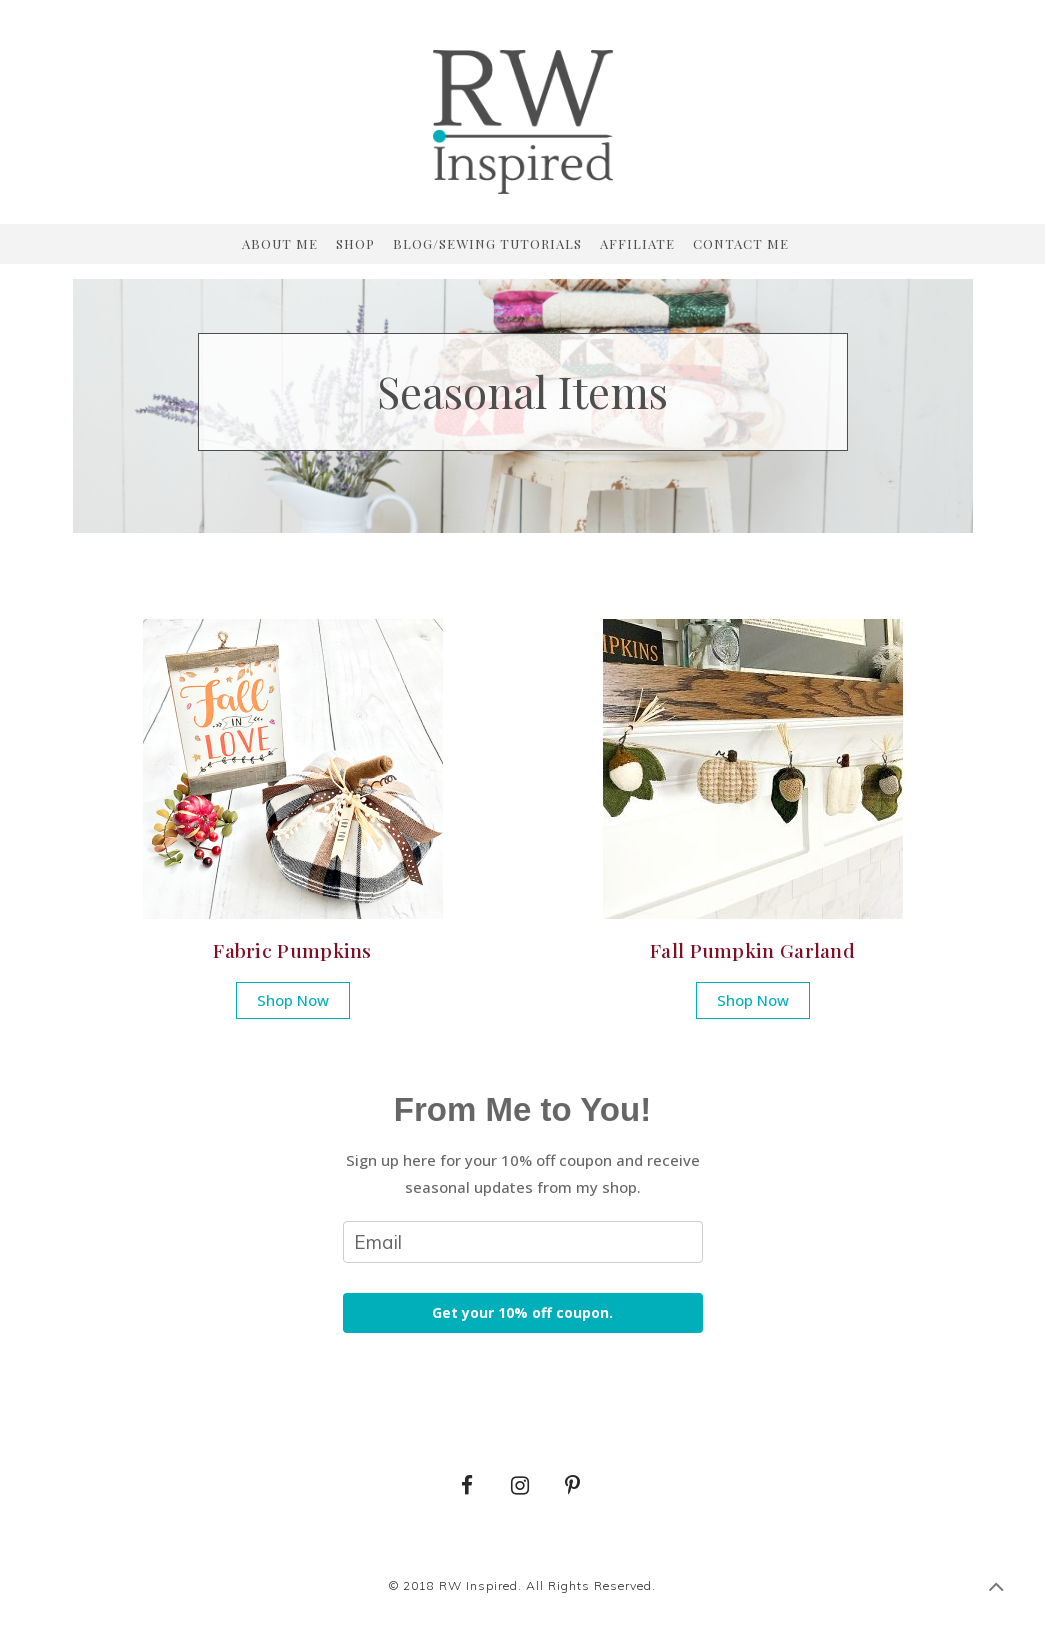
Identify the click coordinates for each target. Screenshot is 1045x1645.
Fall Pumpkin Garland (752, 950)
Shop (355, 244)
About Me (280, 244)
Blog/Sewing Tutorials (487, 244)
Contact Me (741, 244)
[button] (293, 1000)
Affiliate (637, 244)
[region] (523, 392)
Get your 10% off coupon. (522, 1312)
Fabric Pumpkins (292, 950)
